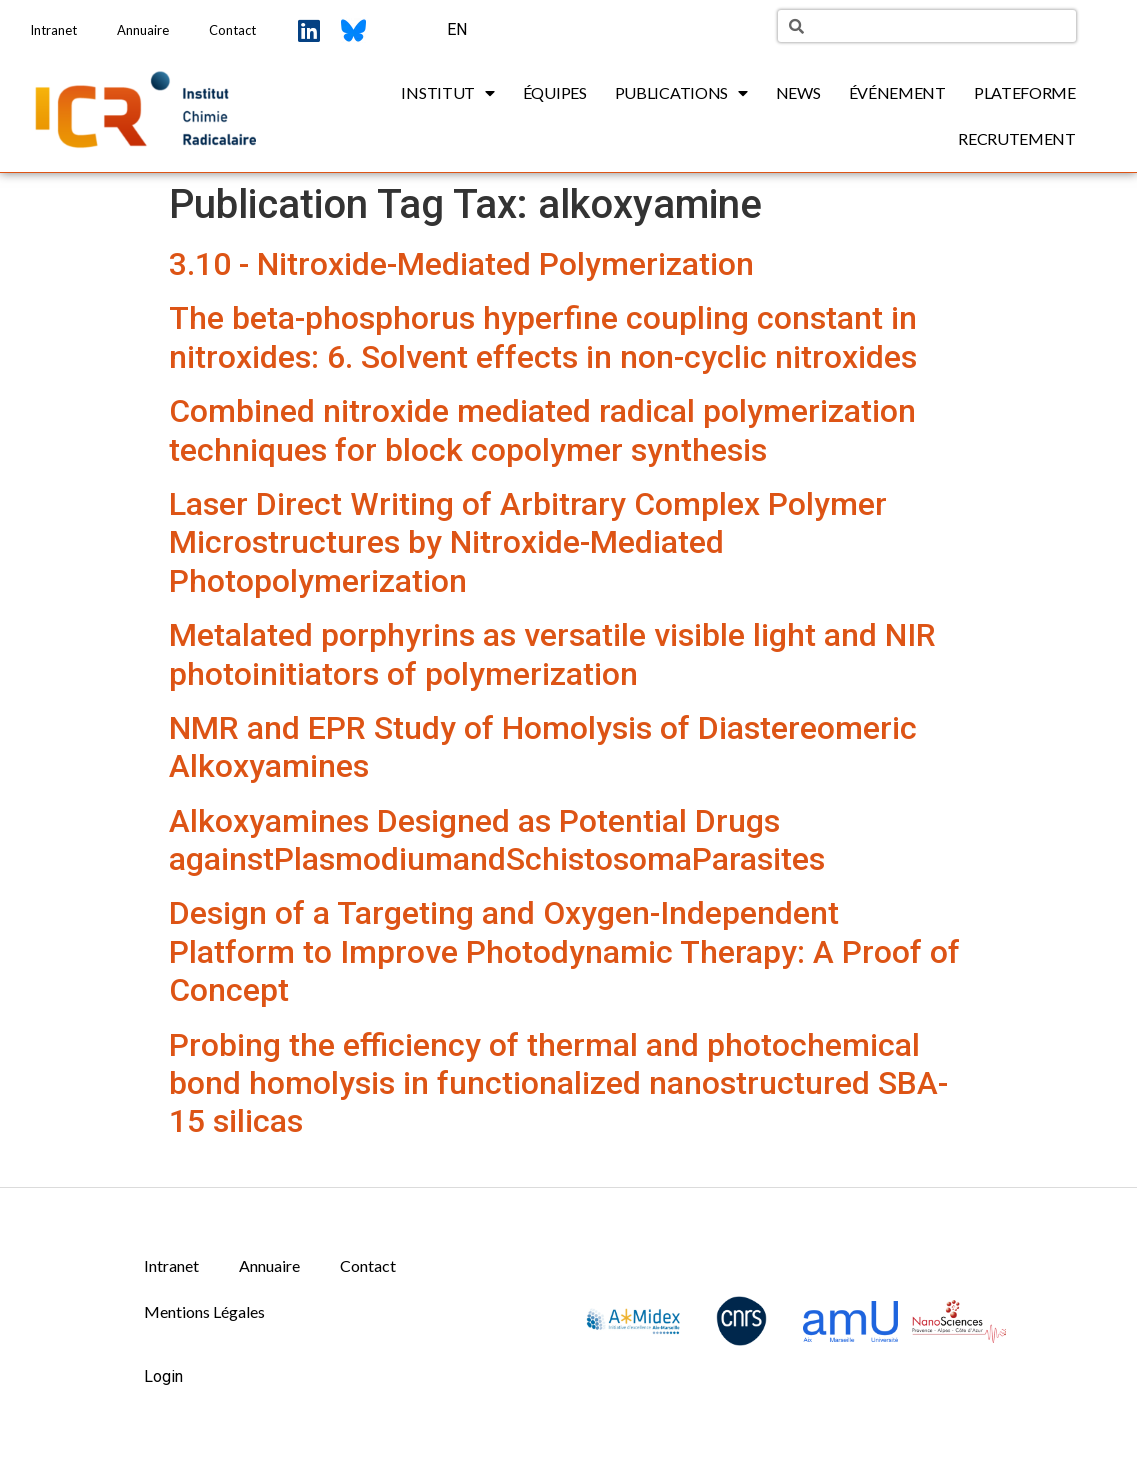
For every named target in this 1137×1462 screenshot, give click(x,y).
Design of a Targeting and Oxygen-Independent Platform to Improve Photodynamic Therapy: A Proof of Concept (564, 951)
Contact (232, 30)
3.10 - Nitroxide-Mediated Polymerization (461, 264)
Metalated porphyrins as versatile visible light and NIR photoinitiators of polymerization (552, 654)
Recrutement (1017, 138)
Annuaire (143, 30)
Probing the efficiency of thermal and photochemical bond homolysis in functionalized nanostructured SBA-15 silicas (558, 1083)
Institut (447, 93)
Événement (897, 92)
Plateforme (1025, 92)
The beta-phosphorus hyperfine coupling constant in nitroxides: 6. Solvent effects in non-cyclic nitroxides (543, 337)
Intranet (53, 30)
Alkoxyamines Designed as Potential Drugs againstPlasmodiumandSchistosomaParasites (497, 840)
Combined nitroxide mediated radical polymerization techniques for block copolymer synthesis (542, 430)
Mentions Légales (204, 1311)
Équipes (555, 92)
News (798, 92)
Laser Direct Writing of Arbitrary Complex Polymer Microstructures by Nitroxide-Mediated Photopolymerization (528, 542)
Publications (681, 93)
